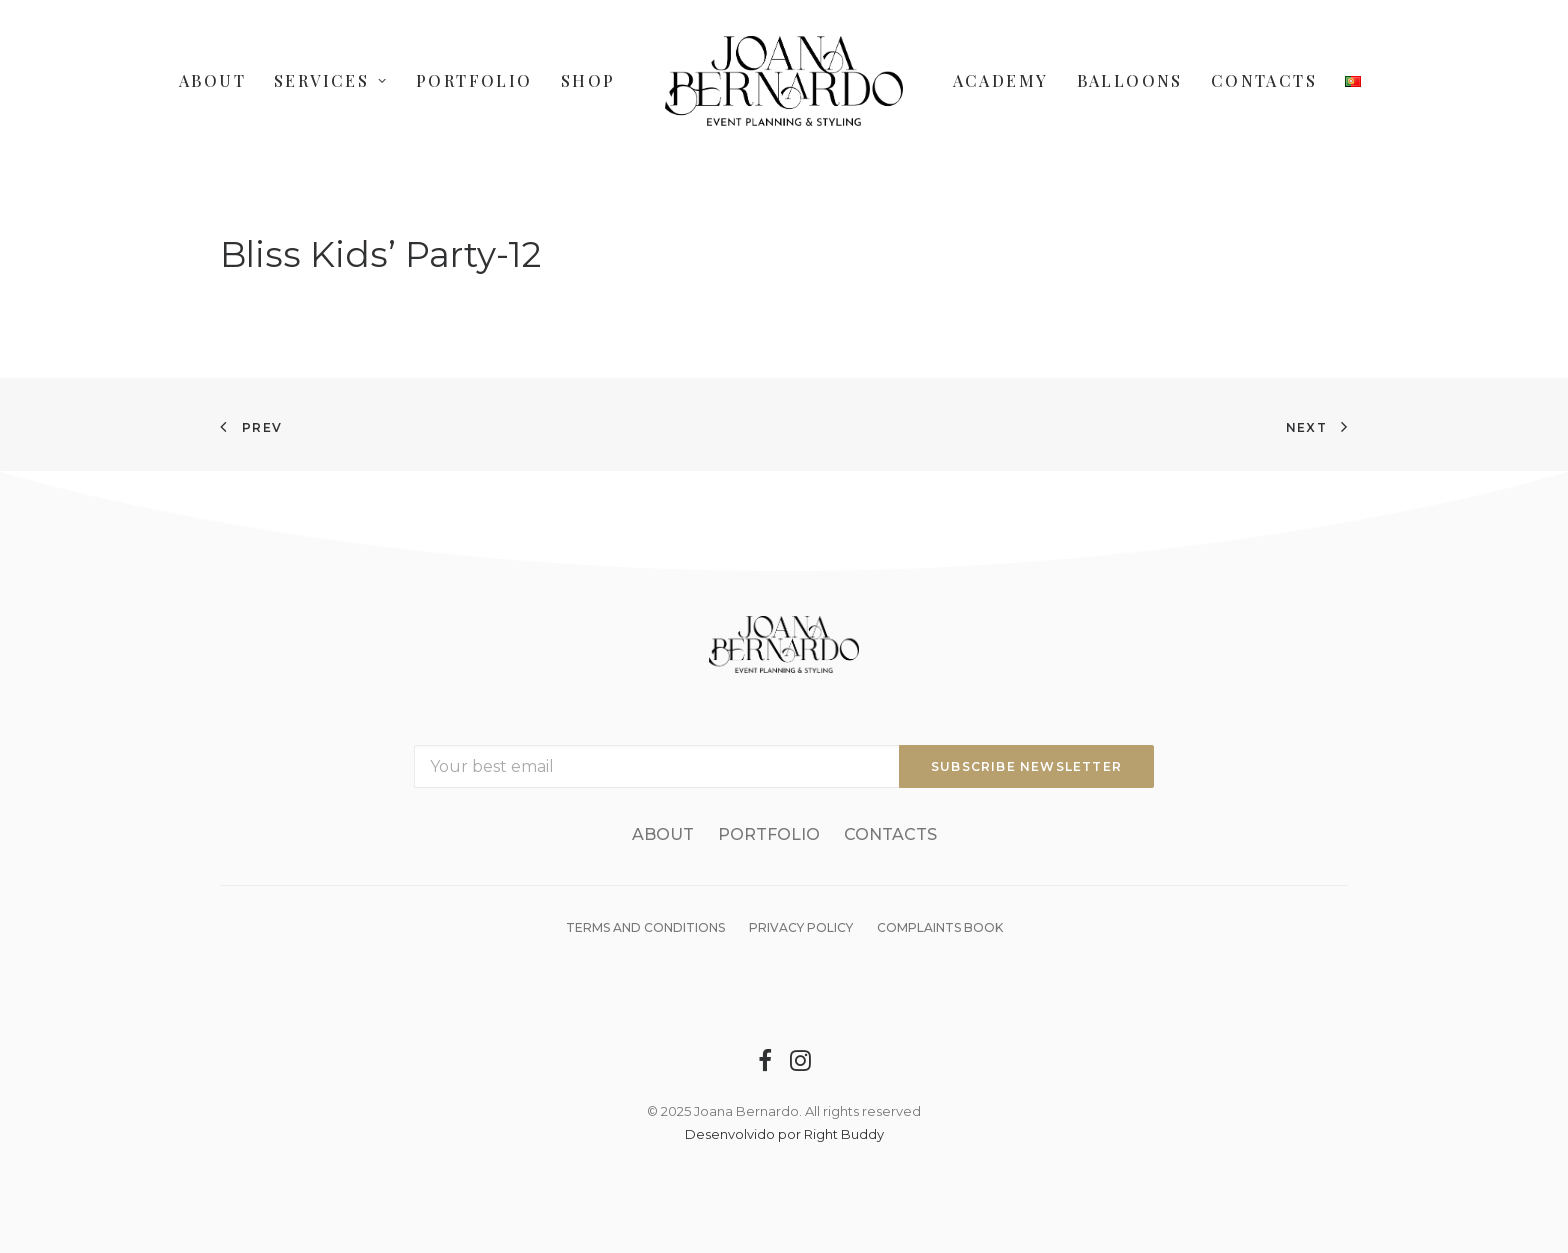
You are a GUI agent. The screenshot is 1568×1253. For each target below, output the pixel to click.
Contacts (1264, 80)
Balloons (1130, 80)
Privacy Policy (801, 927)
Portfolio (474, 80)
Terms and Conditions (645, 927)
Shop (588, 80)
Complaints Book (940, 927)
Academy (1001, 80)
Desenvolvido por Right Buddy (784, 1134)
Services (331, 80)
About (212, 80)
